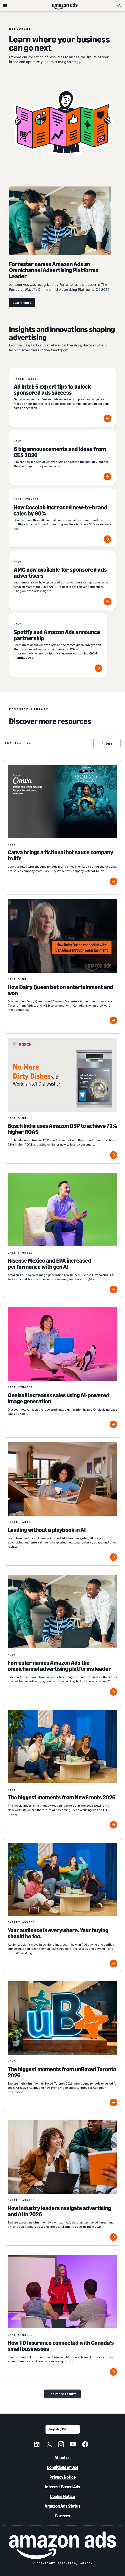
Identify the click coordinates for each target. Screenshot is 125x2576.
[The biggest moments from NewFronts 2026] (62, 1769)
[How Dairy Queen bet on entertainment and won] (62, 962)
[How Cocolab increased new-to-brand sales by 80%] (62, 518)
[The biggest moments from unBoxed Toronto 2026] (62, 2044)
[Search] (119, 5)
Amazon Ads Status (62, 2506)
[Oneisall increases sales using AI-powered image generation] (62, 1368)
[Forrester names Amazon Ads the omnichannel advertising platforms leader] (62, 1635)
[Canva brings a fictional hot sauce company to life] (62, 825)
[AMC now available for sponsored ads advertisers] (62, 580)
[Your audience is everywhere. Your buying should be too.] (62, 1905)
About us (62, 2457)
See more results (62, 2394)
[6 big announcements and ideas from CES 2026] (62, 457)
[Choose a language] (63, 2429)
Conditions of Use (62, 2467)
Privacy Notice (62, 2477)
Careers (62, 2515)
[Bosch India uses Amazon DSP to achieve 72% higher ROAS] (62, 1098)
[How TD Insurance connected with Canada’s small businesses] (62, 2315)
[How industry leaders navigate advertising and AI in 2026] (62, 2181)
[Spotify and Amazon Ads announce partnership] (58, 645)
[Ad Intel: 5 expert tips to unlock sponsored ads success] (62, 397)
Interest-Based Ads (62, 2486)
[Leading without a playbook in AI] (62, 1501)
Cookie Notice (62, 2496)
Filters (107, 743)
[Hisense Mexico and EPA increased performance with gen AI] (62, 1233)
